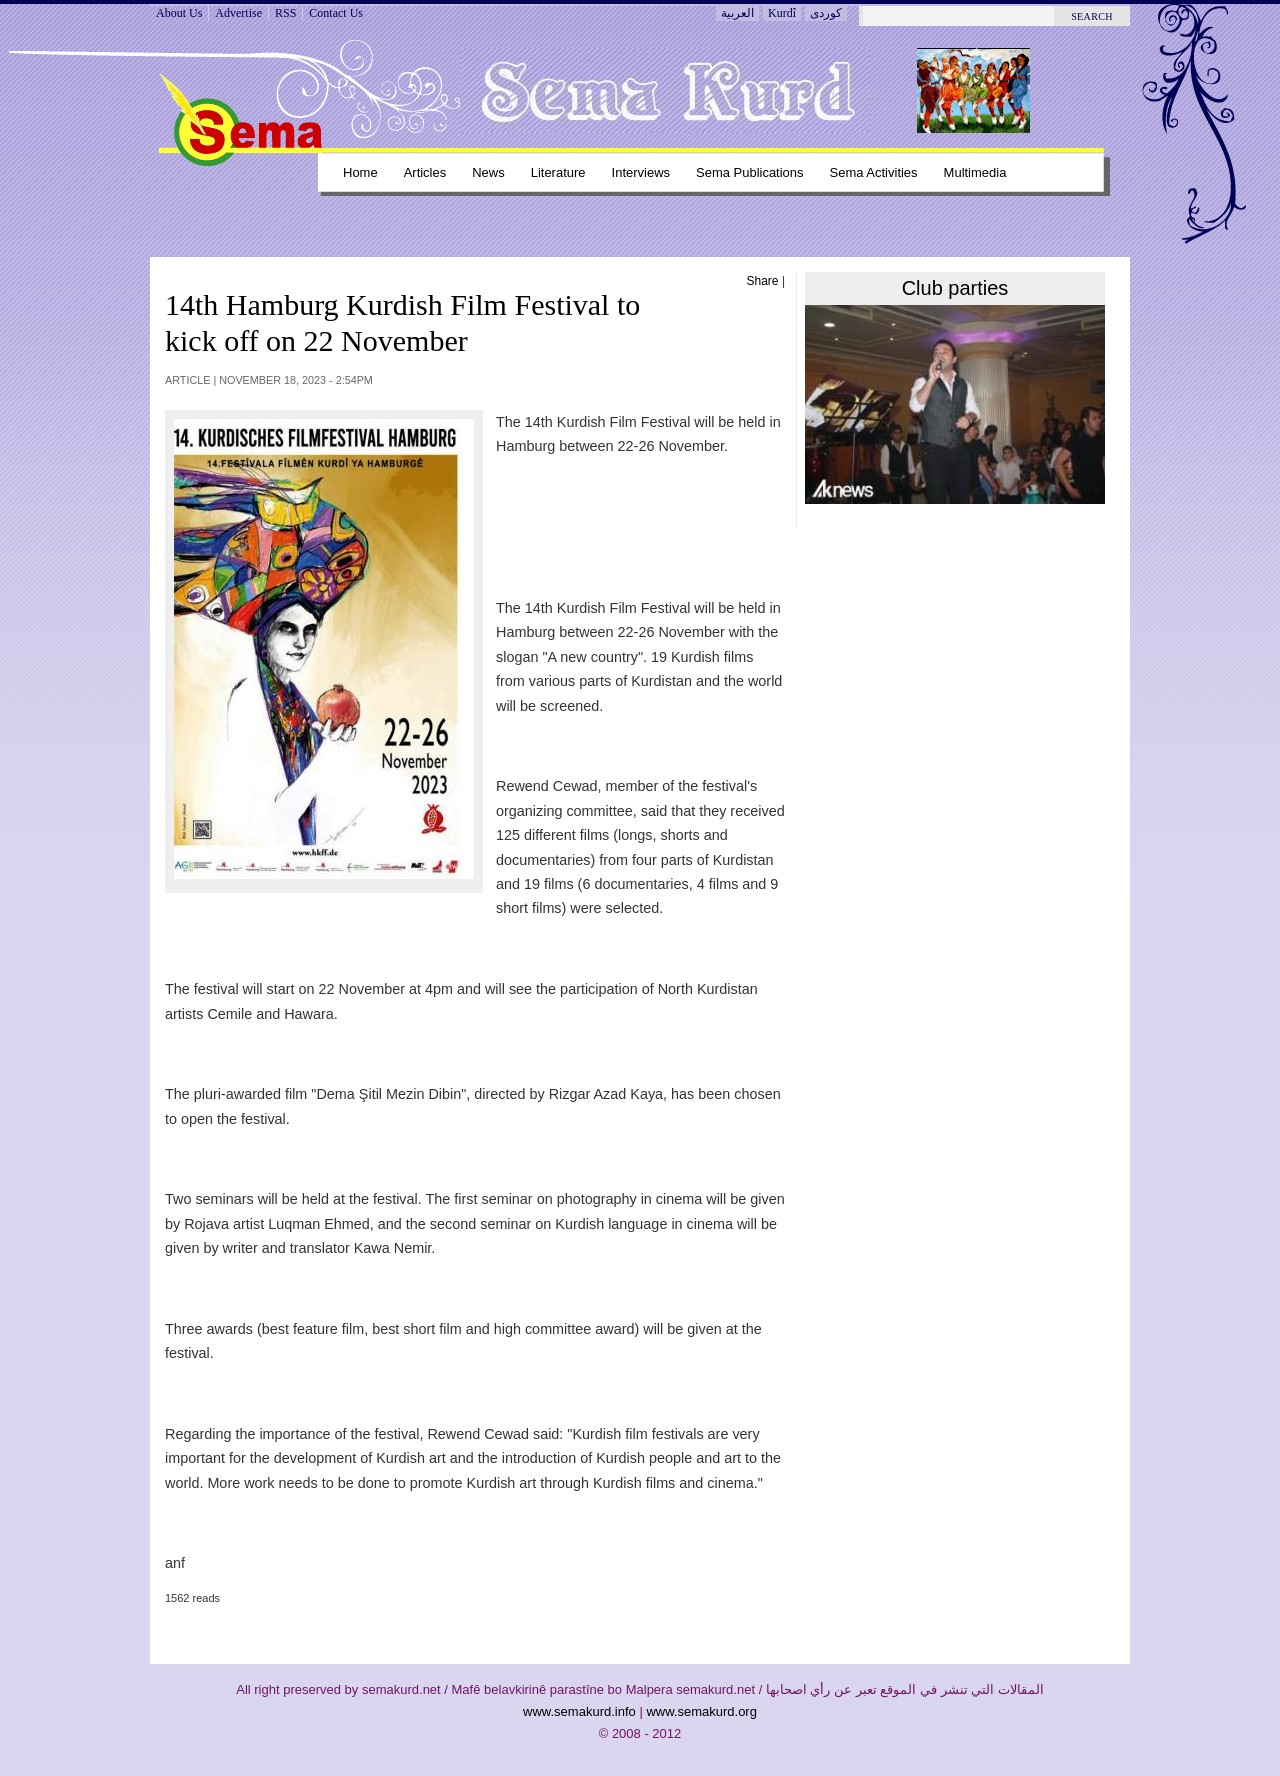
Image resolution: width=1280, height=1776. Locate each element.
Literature (558, 172)
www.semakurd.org (701, 1711)
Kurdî (782, 13)
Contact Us (336, 13)
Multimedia (975, 172)
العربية (737, 13)
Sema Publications (750, 172)
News (488, 172)
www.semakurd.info (579, 1711)
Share (763, 281)
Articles (425, 172)
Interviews (641, 172)
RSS (285, 13)
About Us (179, 13)
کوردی (826, 13)
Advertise (238, 13)
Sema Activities (874, 172)
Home (360, 172)
